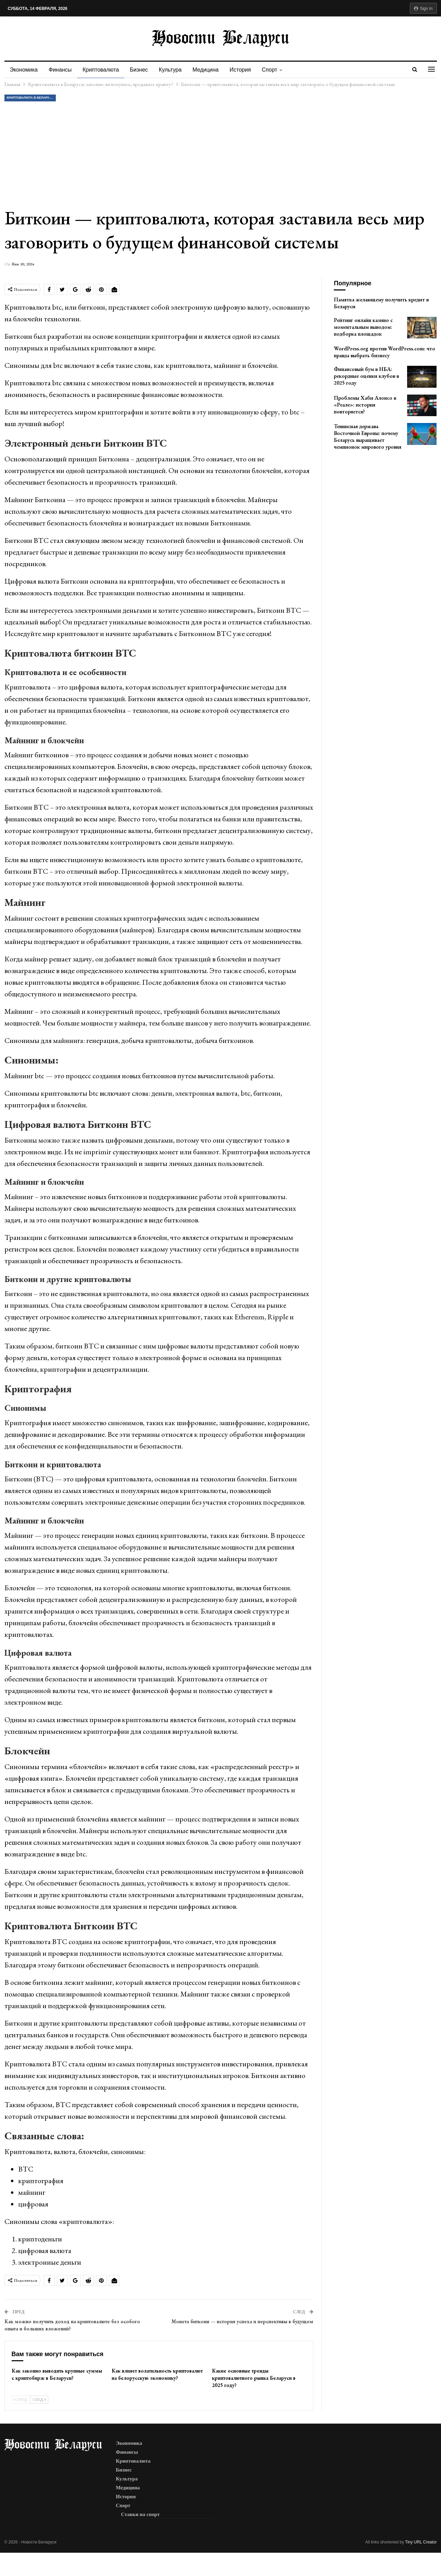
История (246, 70)
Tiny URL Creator (421, 2542)
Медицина (211, 70)
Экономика (24, 70)
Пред (20, 2399)
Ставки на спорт (140, 2514)
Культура (174, 70)
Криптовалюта (103, 70)
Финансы (61, 70)
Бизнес (142, 70)
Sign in (423, 8)
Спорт (277, 70)
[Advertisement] (220, 154)
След (39, 2399)
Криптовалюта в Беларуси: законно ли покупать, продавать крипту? (31, 97)
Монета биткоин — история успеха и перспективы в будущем (242, 2321)
